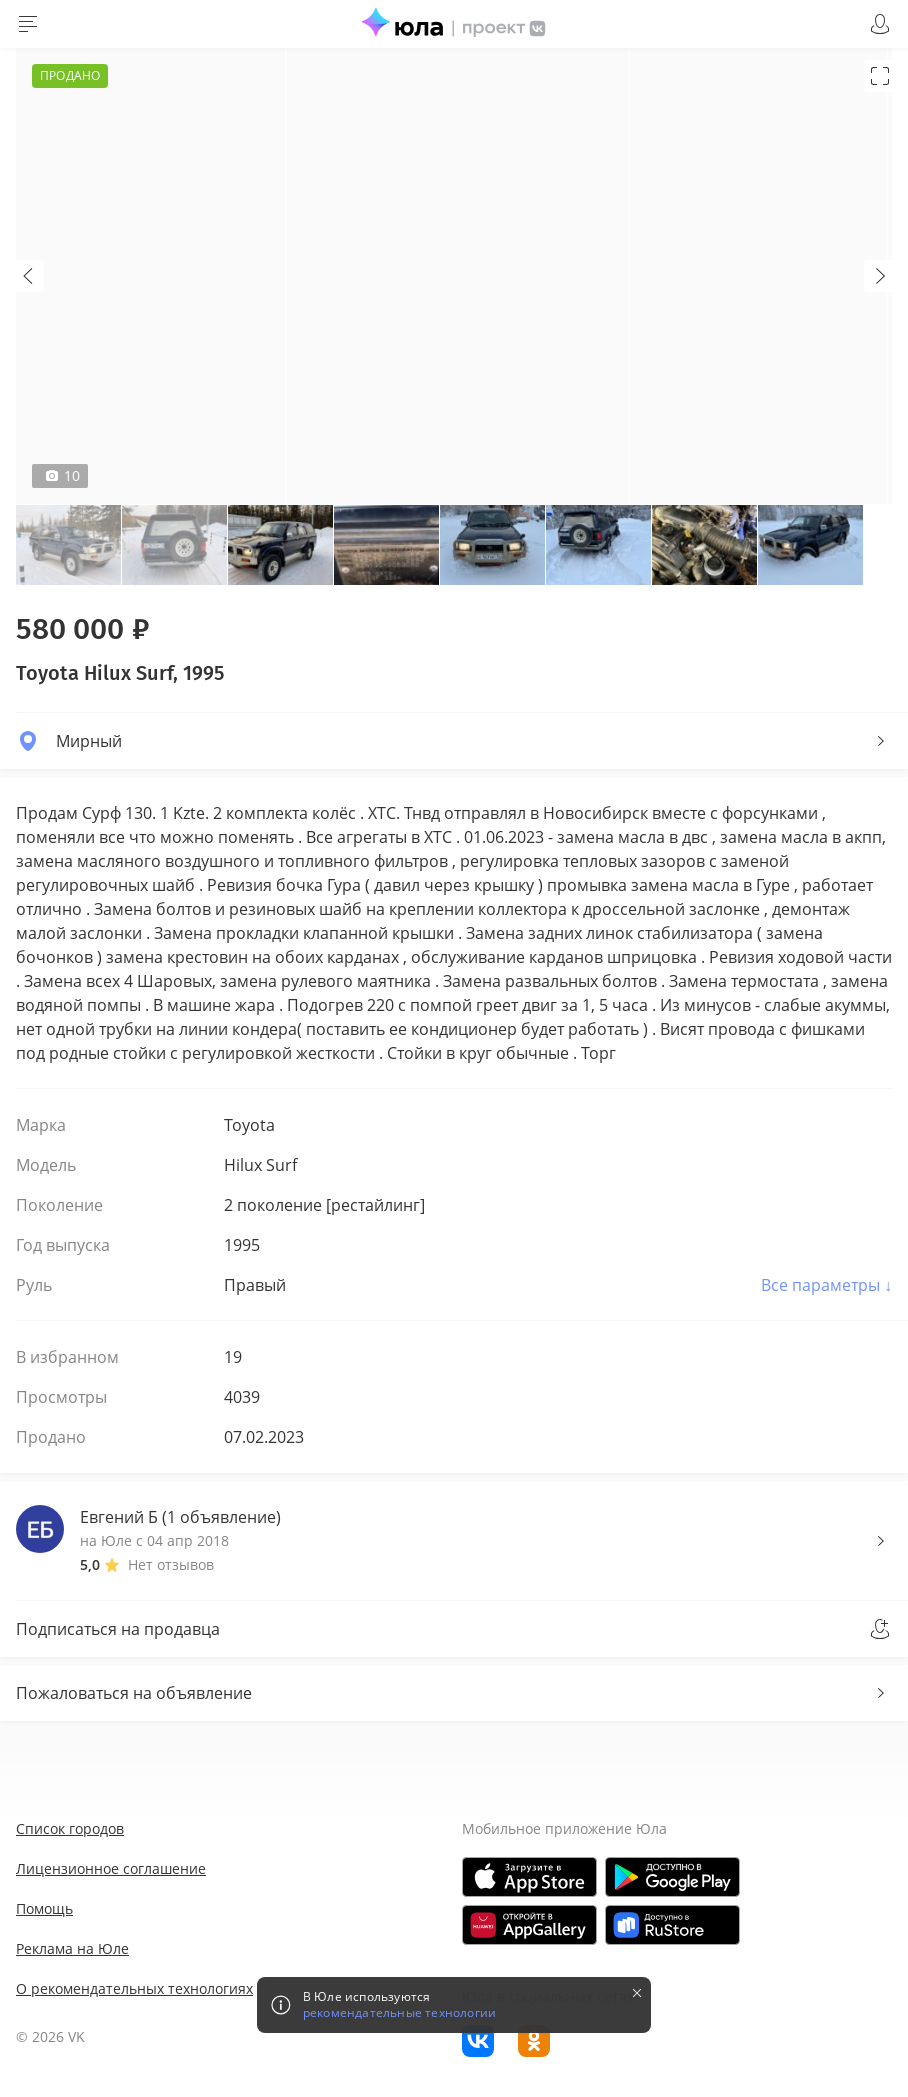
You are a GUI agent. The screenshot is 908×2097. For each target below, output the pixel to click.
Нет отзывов (171, 1564)
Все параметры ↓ (826, 1285)
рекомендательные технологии (399, 2013)
